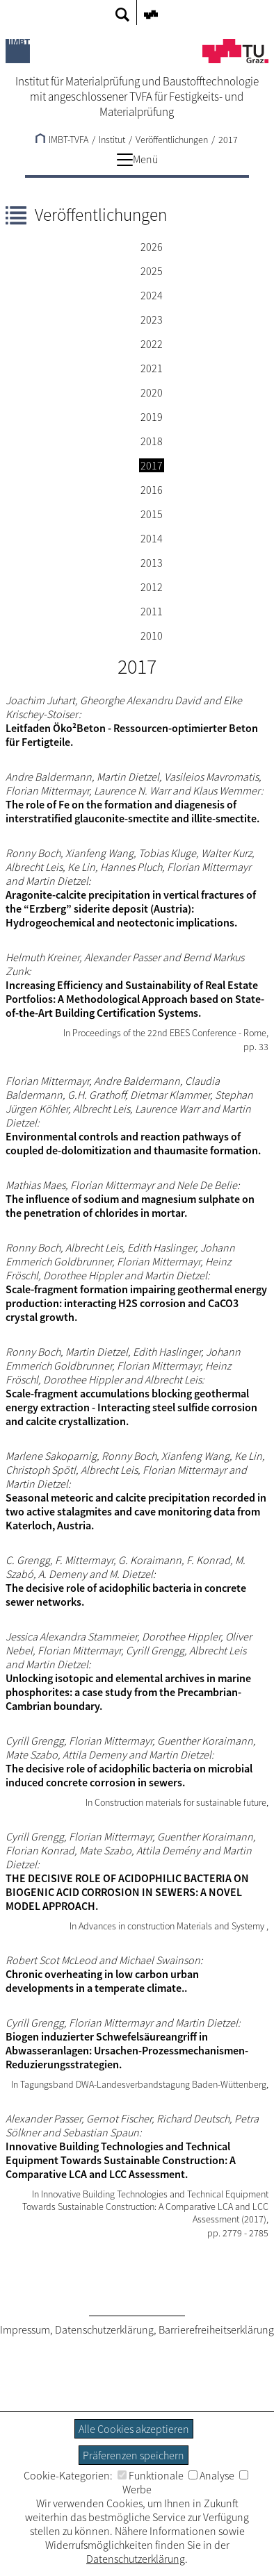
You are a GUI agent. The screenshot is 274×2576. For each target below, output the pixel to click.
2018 (151, 441)
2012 (151, 587)
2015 (151, 514)
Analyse (211, 2475)
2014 (151, 538)
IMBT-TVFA (61, 139)
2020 (151, 392)
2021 (151, 368)
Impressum (25, 2329)
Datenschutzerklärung (104, 2329)
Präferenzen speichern (133, 2455)
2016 (151, 490)
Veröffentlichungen (172, 139)
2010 (151, 635)
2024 (151, 295)
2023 (151, 319)
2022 (151, 344)
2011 (151, 611)
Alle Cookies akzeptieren (134, 2429)
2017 (228, 139)
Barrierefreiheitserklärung (216, 2329)
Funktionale (151, 2475)
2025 (151, 271)
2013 (151, 563)
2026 (151, 247)
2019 (151, 417)
